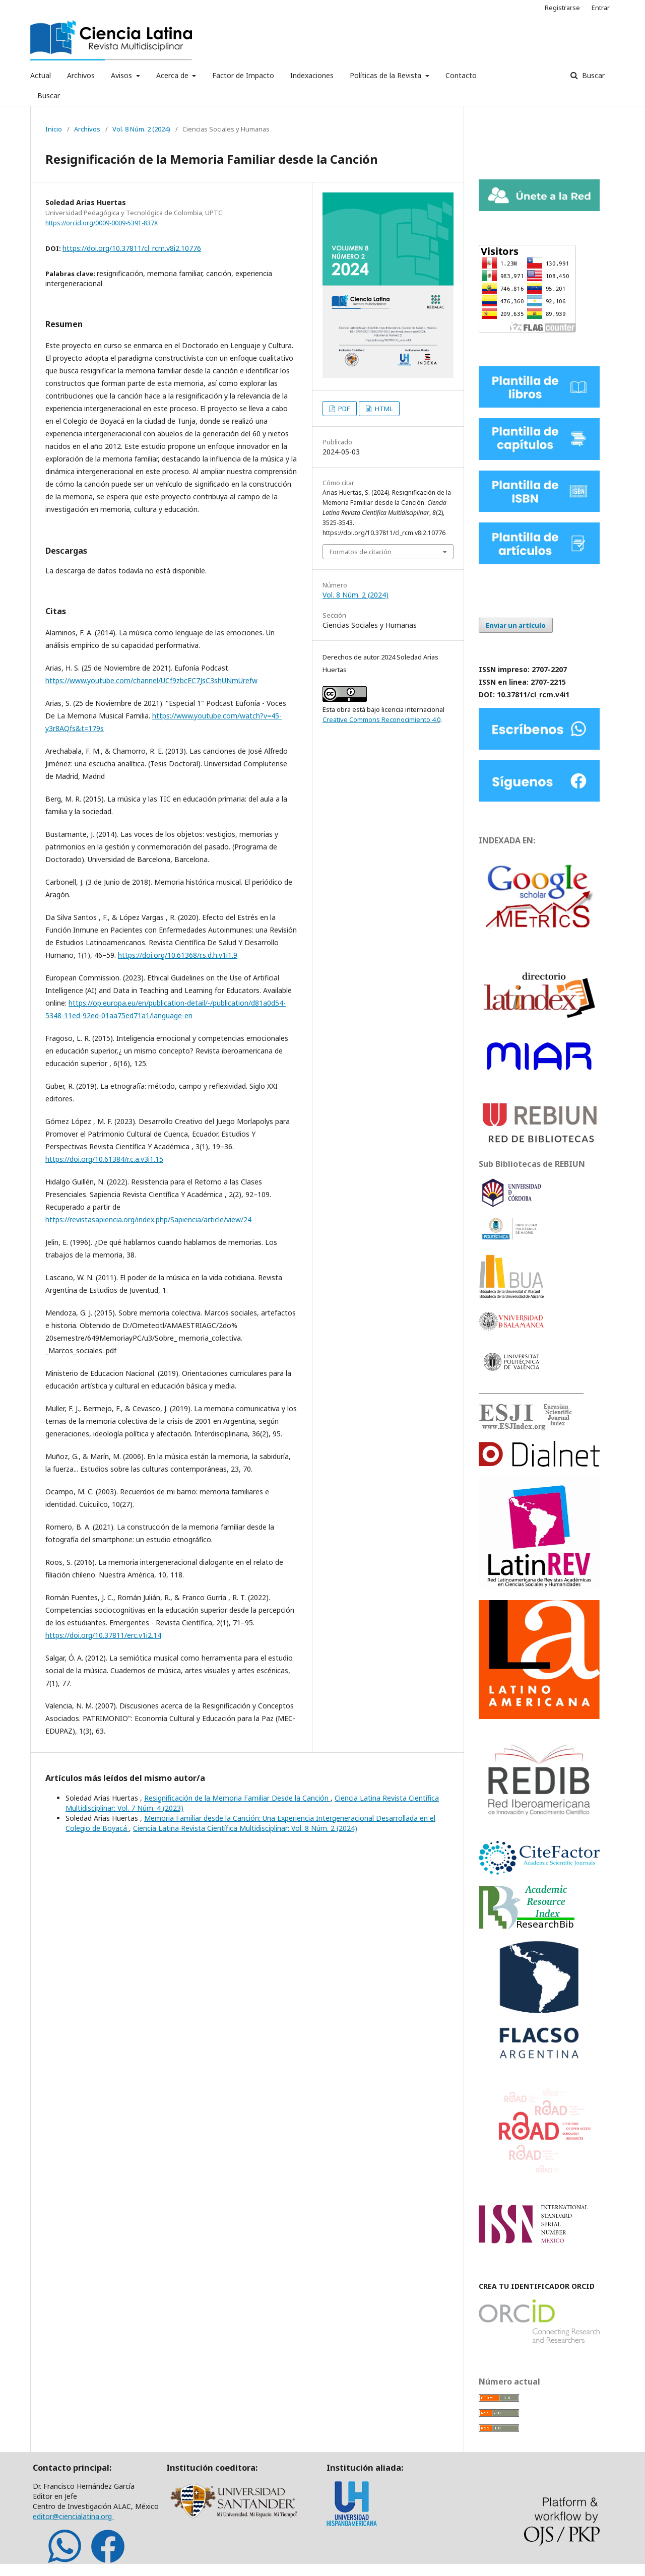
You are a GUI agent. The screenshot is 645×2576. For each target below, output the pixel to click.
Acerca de (173, 75)
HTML (383, 408)
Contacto (461, 75)
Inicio (53, 129)
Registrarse (562, 7)
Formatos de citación (361, 551)
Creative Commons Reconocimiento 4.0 (381, 719)
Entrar (601, 7)
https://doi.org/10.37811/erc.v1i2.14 (103, 1635)
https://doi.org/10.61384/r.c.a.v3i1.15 (104, 1159)
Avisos (122, 75)
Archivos (81, 75)
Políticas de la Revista (386, 75)
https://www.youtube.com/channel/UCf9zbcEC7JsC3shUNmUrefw (151, 680)
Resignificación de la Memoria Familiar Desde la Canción (237, 1798)
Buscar (48, 95)
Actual (40, 75)
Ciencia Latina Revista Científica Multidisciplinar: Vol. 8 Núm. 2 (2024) (245, 1828)
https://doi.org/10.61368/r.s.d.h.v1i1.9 (177, 955)
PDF (343, 408)
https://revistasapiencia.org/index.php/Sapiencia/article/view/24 (148, 1219)
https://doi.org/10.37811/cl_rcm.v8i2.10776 (131, 248)
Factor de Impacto (243, 75)
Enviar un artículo (516, 625)
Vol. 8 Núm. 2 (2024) (141, 129)
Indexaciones (312, 75)
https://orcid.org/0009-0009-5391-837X (101, 223)
